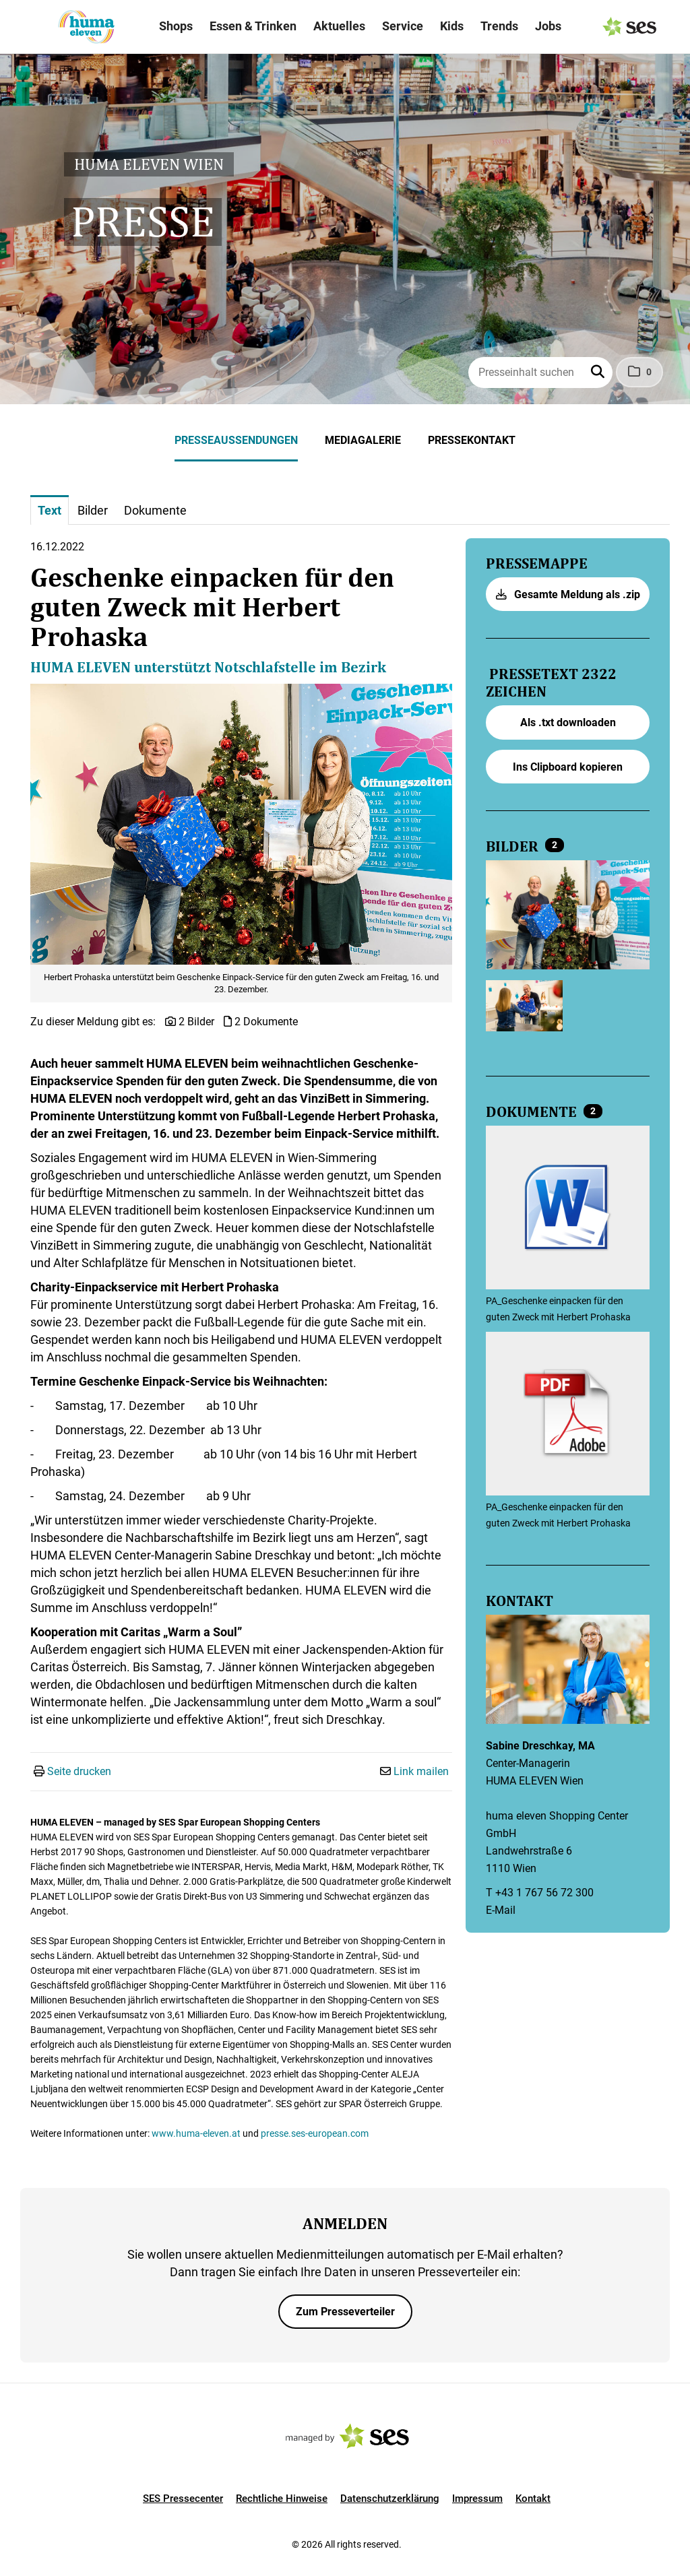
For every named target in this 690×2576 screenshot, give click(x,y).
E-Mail (500, 1910)
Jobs (548, 26)
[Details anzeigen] (568, 1209)
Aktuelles (339, 26)
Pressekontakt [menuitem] (471, 440)
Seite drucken (79, 1771)
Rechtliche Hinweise (281, 2498)
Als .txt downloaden (568, 722)
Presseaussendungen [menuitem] (236, 440)
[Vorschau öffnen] (241, 824)
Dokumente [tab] (155, 510)
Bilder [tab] (92, 510)
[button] (599, 372)
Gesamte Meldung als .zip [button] (568, 594)
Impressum (477, 2498)
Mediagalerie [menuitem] (363, 440)
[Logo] (86, 27)
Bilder (514, 847)
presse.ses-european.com (315, 2133)
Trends (499, 26)
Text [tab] (49, 510)
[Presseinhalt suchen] (540, 372)
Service (402, 26)
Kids (452, 26)
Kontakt (533, 2498)
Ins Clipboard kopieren (568, 767)
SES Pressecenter (183, 2498)
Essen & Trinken (253, 26)
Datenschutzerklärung (389, 2498)
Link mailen (421, 1771)
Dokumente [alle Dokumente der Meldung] (533, 1112)
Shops (176, 26)
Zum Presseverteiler (345, 2311)
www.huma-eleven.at (196, 2133)
